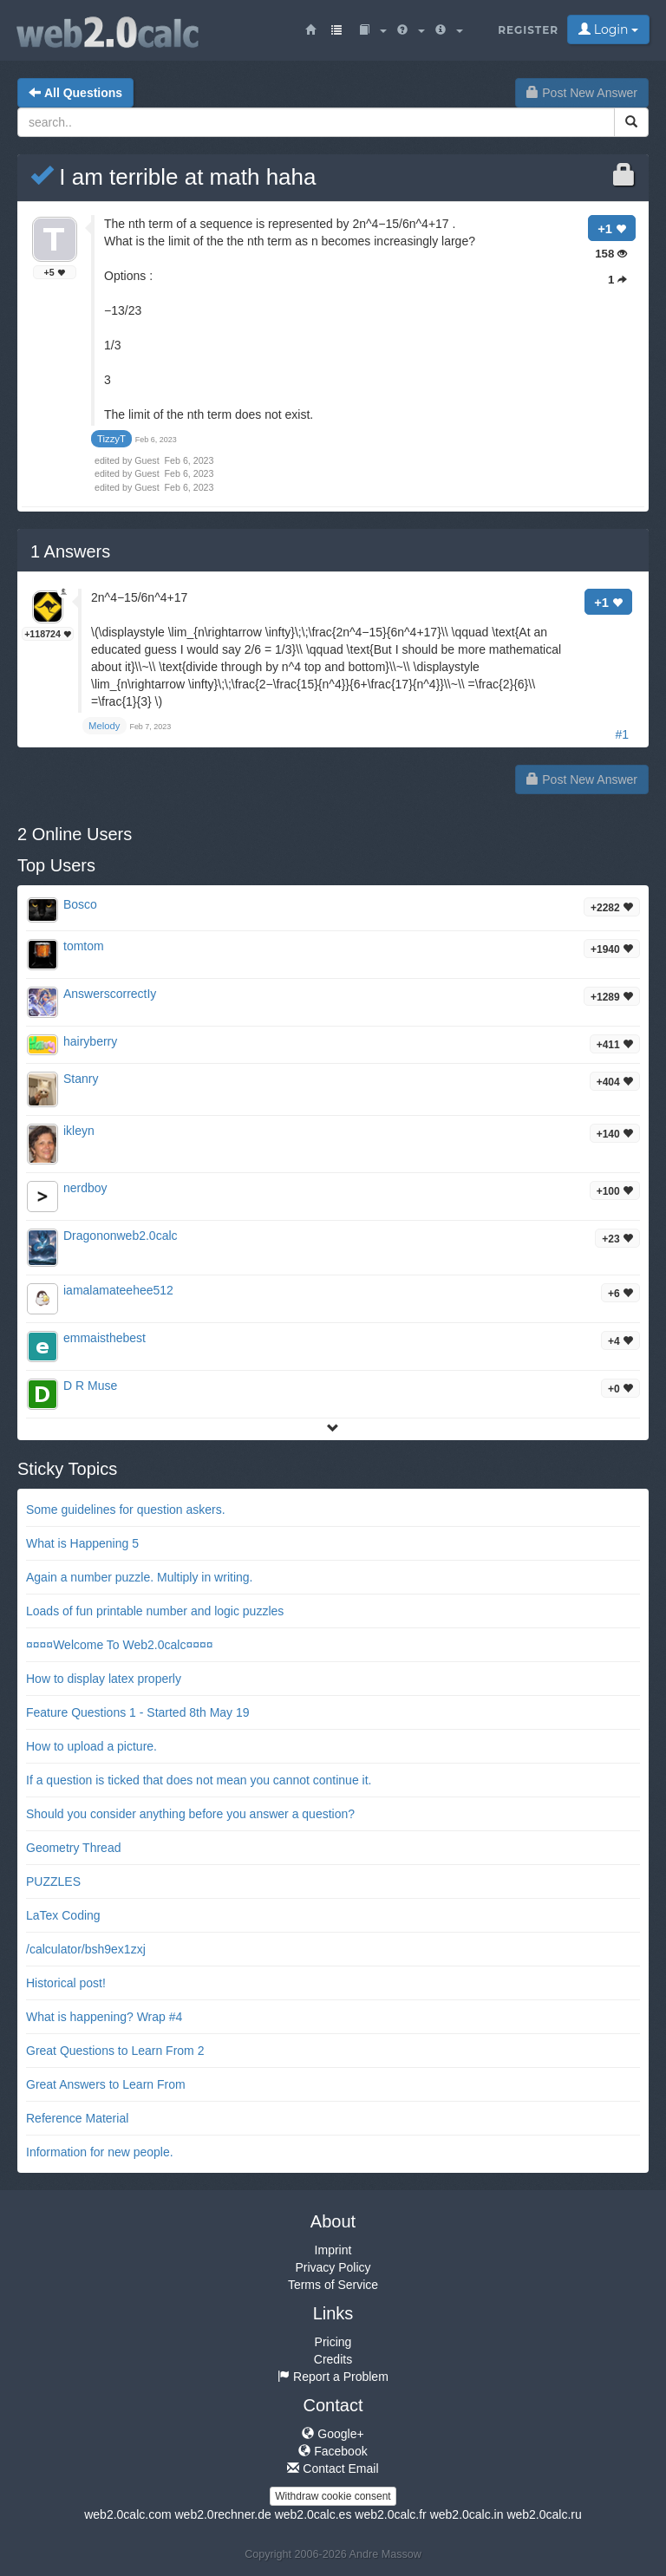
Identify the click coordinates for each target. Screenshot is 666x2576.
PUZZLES (53, 1881)
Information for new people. (99, 2152)
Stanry (80, 1079)
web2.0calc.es (313, 2514)
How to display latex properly (103, 1679)
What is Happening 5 (82, 1543)
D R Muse (90, 1385)
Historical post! (66, 1983)
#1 (622, 734)
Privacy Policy (332, 2267)
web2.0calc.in (467, 2514)
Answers (70, 551)
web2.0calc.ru (543, 2514)
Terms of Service (333, 2285)
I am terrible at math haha (173, 177)
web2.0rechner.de (222, 2514)
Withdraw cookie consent (332, 2496)
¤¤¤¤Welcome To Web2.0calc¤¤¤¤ (119, 1645)
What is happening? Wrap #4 (104, 2017)
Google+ (332, 2434)
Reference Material (77, 2118)
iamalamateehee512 (118, 1290)
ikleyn (79, 1131)
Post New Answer (581, 93)
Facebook (332, 2451)
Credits (333, 2359)
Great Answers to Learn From (106, 2084)
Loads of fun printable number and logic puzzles (155, 1611)
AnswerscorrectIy (109, 994)
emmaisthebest (104, 1338)
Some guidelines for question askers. (125, 1509)
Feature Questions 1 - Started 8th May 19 (138, 1712)
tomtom (83, 946)
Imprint (333, 2250)
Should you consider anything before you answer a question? (190, 1814)
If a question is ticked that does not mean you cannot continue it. (198, 1780)
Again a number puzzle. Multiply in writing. (139, 1577)
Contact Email (332, 2468)
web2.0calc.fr (390, 2514)
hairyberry (90, 1041)
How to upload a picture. (91, 1746)
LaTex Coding (63, 1915)
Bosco (80, 904)
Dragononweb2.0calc (120, 1235)
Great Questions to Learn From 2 (115, 2051)
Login (608, 29)
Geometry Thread (73, 1848)
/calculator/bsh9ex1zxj (86, 1949)
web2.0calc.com (127, 2514)
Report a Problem (333, 2377)
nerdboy (85, 1188)
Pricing (333, 2342)
